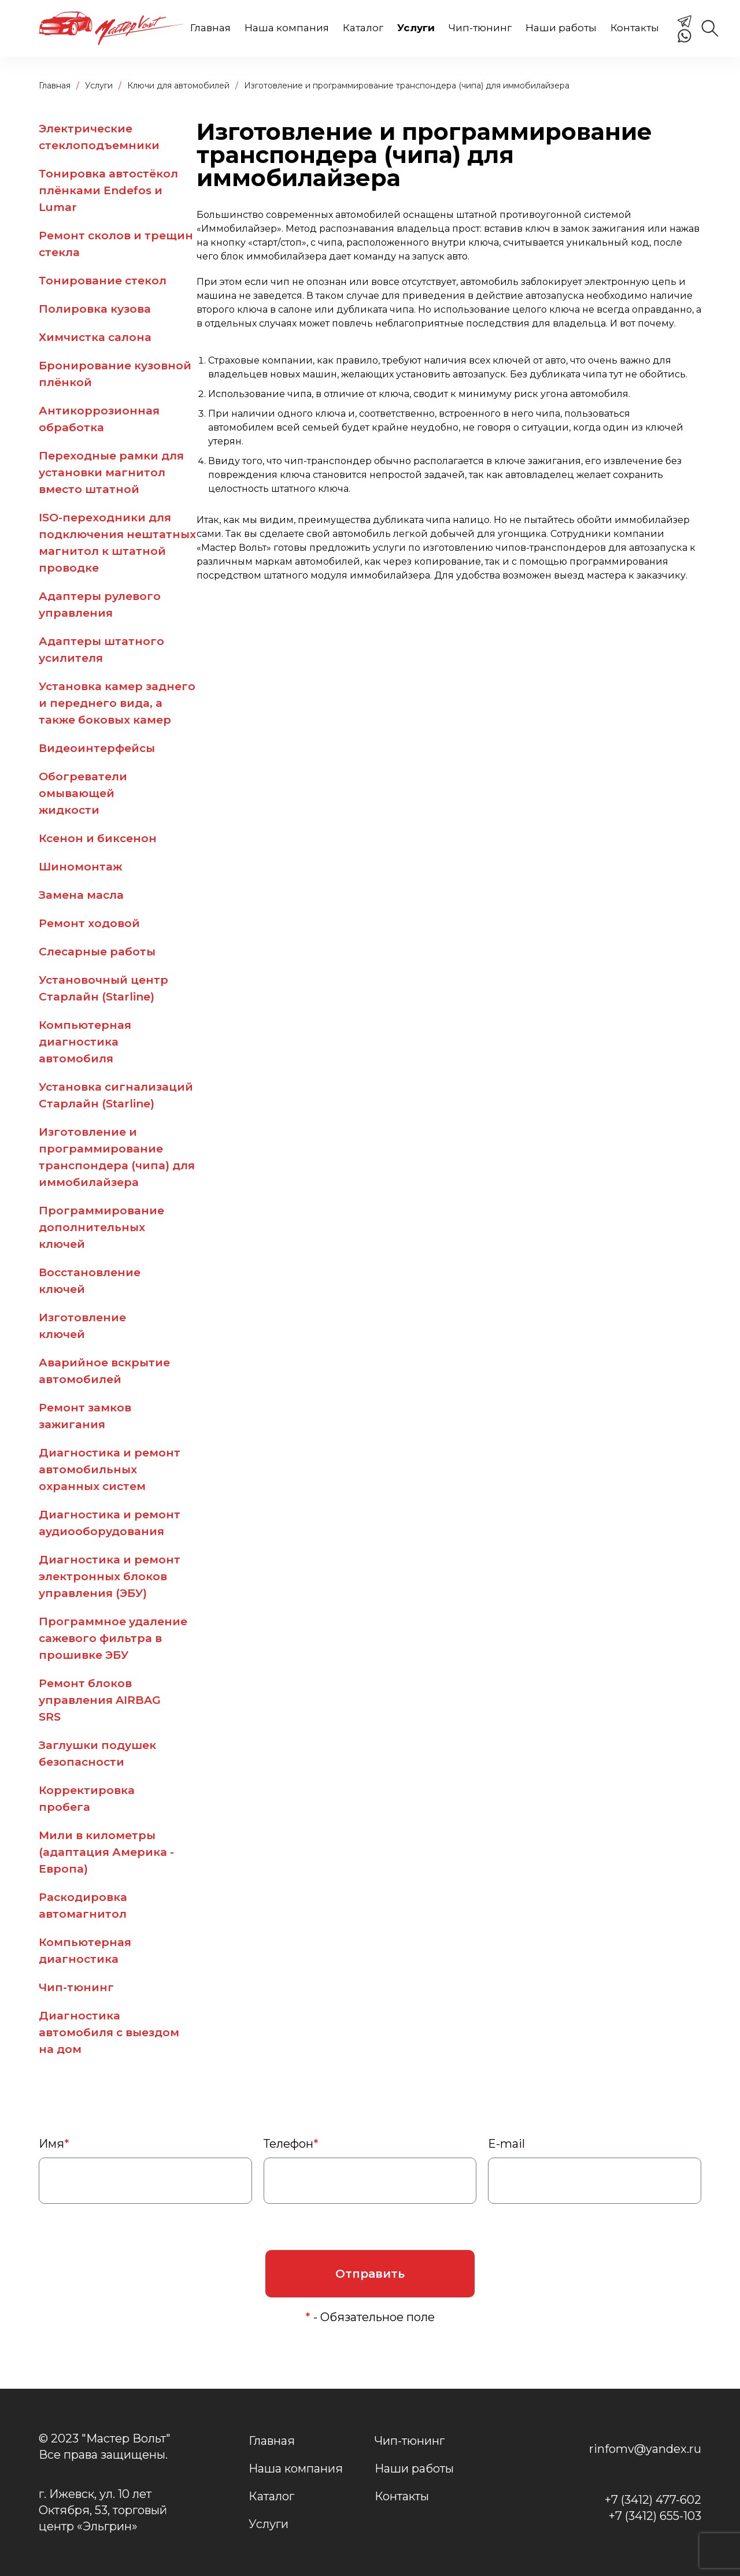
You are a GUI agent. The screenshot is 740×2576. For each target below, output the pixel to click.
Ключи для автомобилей (178, 85)
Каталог (363, 28)
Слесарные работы (97, 951)
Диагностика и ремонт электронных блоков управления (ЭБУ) (109, 1576)
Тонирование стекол (102, 280)
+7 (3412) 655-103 (655, 2516)
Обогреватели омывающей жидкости (83, 793)
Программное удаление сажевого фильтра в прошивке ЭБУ (113, 1638)
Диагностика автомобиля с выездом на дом (109, 2032)
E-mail (506, 2144)
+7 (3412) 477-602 (653, 2500)
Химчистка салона (95, 337)
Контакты (634, 28)
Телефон (291, 2144)
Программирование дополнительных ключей (101, 1227)
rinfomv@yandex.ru (645, 2449)
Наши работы (561, 28)
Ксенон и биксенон (98, 838)
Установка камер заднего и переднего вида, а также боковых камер (117, 703)
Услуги (416, 28)
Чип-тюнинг (480, 28)
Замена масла (81, 895)
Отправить (370, 2274)
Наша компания (287, 28)
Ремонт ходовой (89, 923)
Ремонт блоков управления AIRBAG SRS (100, 1700)
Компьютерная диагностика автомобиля (85, 1041)
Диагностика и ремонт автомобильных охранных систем (109, 1469)
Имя (54, 2144)
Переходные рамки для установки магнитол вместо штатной (111, 472)
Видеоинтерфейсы (97, 748)
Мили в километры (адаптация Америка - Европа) (106, 1852)
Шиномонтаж (80, 866)
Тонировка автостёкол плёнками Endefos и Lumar (108, 190)
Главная (210, 28)
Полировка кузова (95, 309)
